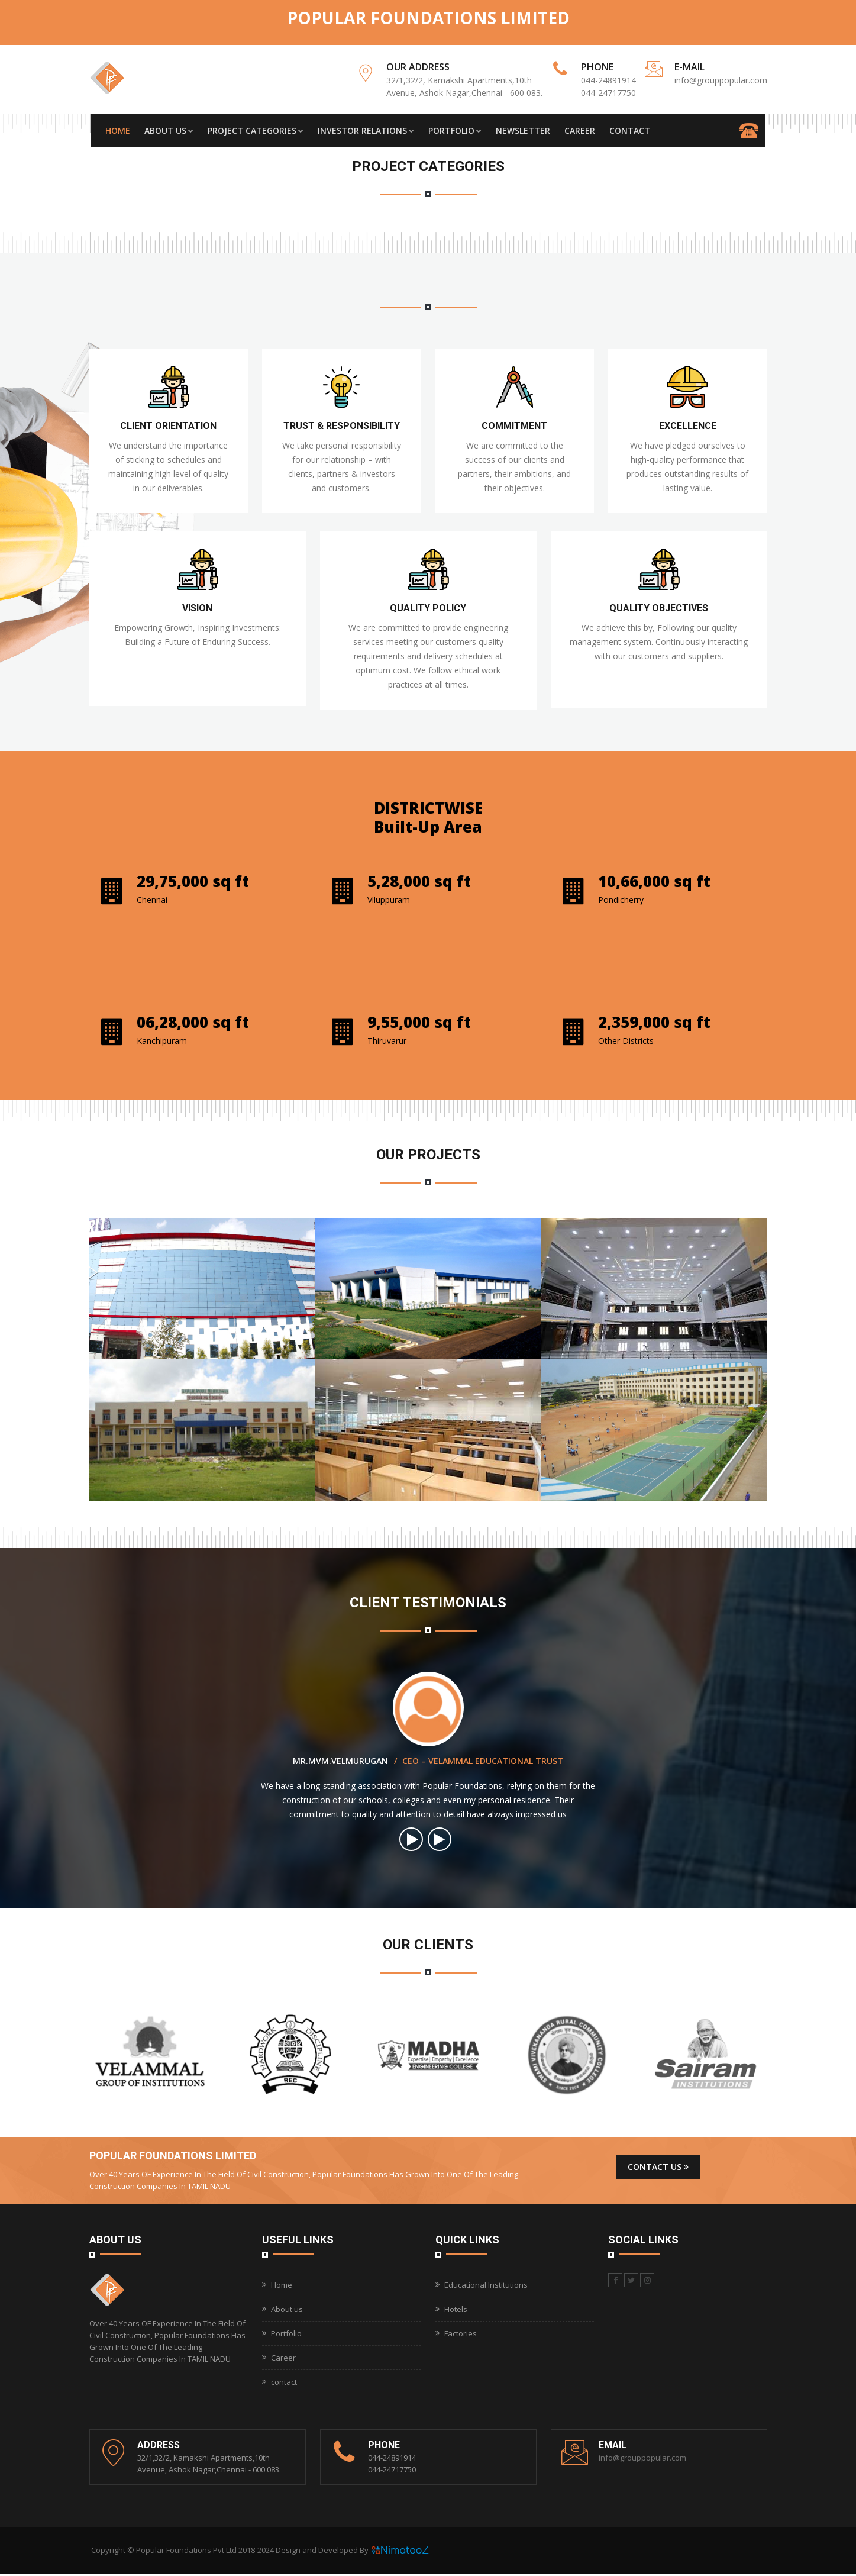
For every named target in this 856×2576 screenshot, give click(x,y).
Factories (460, 2335)
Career (579, 131)
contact (284, 2384)
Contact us (658, 2169)
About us (287, 2311)
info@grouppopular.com (720, 80)
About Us (168, 131)
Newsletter (523, 131)
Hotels (455, 2311)
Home (117, 131)
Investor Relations (366, 131)
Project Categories (255, 131)
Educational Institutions (486, 2287)
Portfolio (455, 131)
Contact (629, 131)
